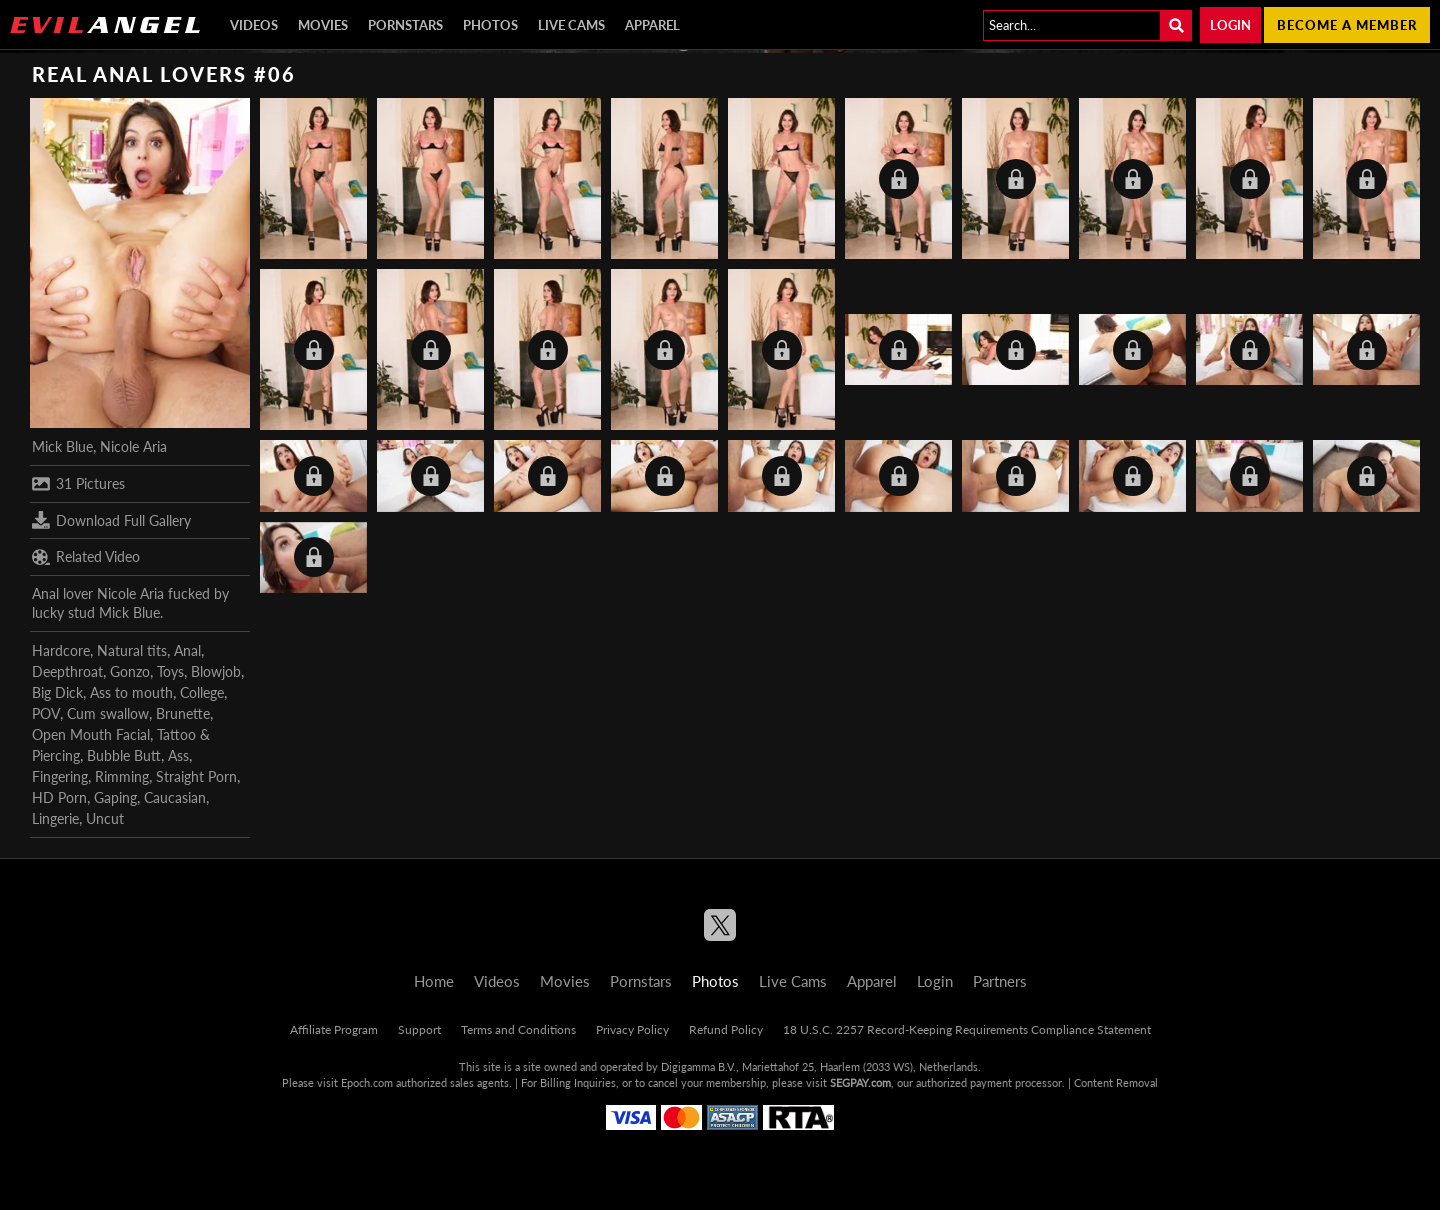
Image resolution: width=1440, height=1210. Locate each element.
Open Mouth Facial (91, 734)
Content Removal (1116, 1082)
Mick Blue (62, 446)
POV (46, 713)
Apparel (652, 25)
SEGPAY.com (860, 1082)
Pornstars (405, 25)
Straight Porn (196, 776)
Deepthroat (67, 671)
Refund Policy (726, 1029)
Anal (187, 650)
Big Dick (57, 692)
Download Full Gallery (111, 520)
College (202, 692)
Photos (490, 25)
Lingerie (55, 818)
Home (434, 981)
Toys (170, 671)
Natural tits (132, 650)
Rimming (122, 776)
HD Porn (59, 797)
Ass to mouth (131, 692)
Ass (178, 755)
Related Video (86, 557)
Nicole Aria (133, 446)
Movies (323, 25)
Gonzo (130, 671)
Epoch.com (367, 1082)
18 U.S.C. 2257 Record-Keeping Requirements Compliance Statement (967, 1029)
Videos (254, 25)
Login (1230, 25)
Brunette (183, 713)
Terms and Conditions (518, 1029)
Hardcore (61, 650)
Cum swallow (108, 713)
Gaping (115, 797)
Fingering (60, 776)
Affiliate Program (334, 1029)
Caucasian (175, 797)
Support (419, 1029)
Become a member (1347, 25)
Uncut (105, 818)
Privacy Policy (632, 1029)
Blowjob (216, 671)
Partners (1000, 981)
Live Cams (571, 25)
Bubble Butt (124, 755)
